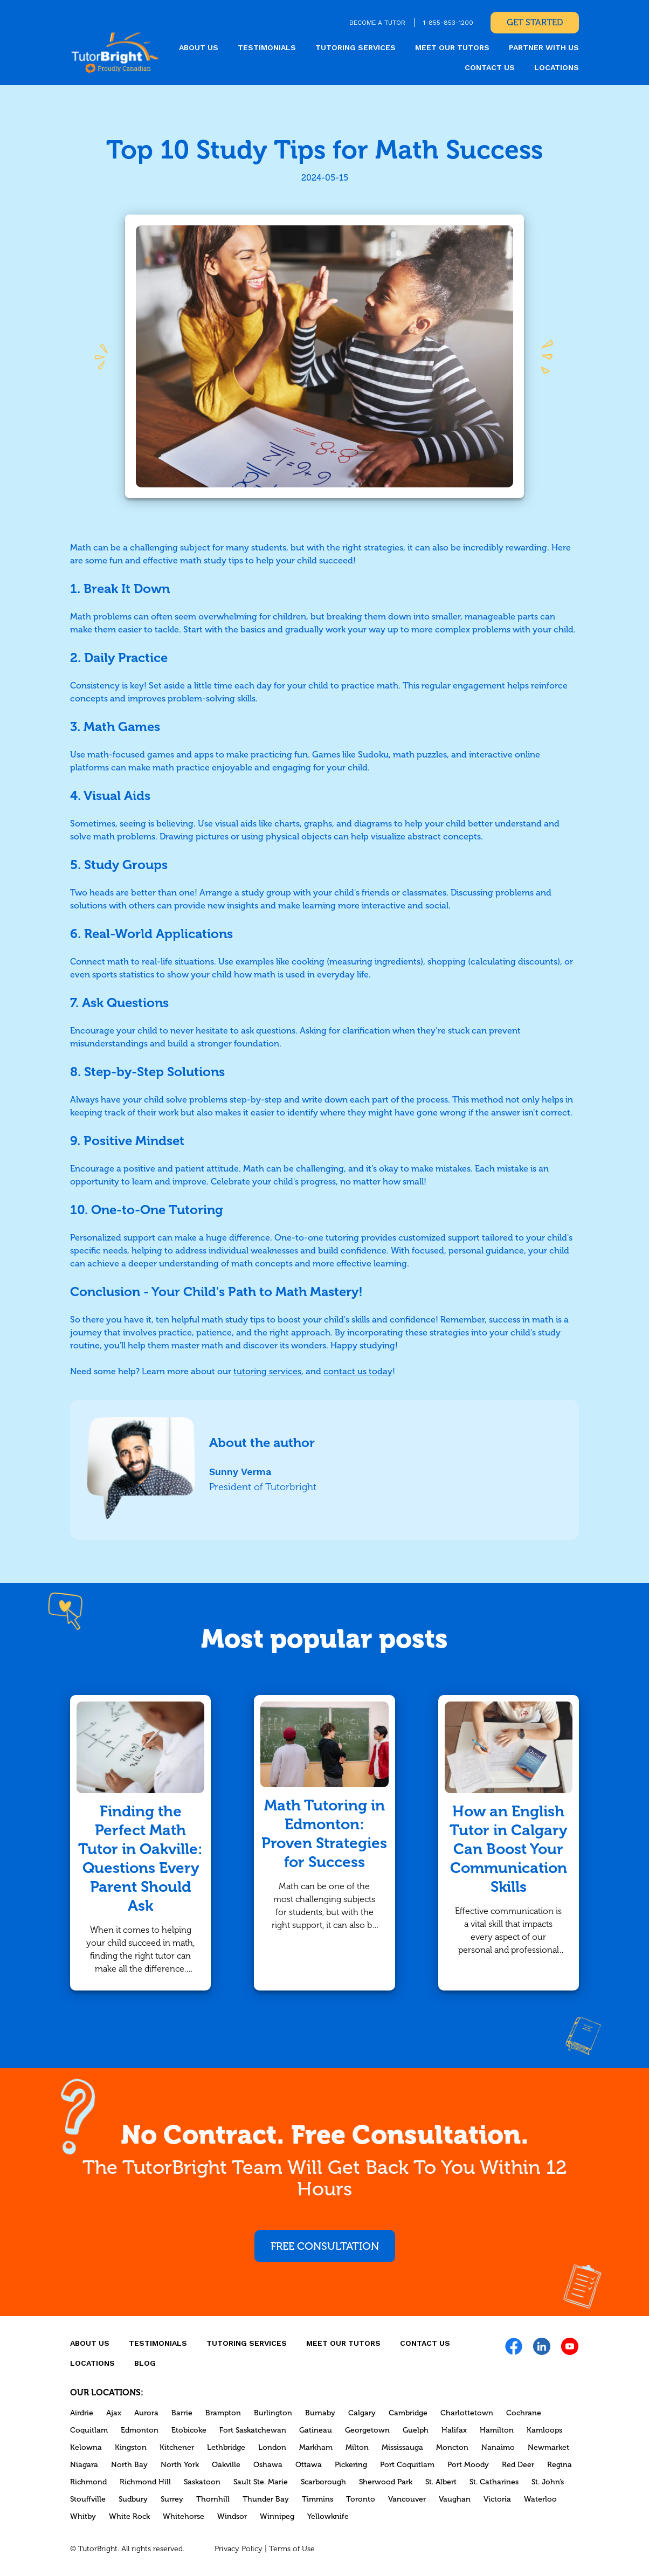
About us (198, 47)
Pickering (351, 2464)
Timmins (317, 2499)
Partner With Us (544, 47)
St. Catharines (494, 2482)
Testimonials (267, 47)
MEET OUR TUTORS (452, 47)
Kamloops (544, 2430)
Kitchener (177, 2447)
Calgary (362, 2412)
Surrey (172, 2499)
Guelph (416, 2430)
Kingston (131, 2447)
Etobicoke (188, 2430)
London (272, 2447)
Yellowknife (328, 2516)
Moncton (452, 2447)
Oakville (226, 2464)
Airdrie (81, 2412)
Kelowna (86, 2447)
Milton (357, 2447)
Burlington (273, 2412)
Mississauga (402, 2447)
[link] (115, 52)
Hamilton (497, 2430)
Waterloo (540, 2499)
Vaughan (455, 2499)
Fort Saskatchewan (252, 2430)
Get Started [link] (535, 22)
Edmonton (139, 2430)
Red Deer (518, 2464)
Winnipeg (277, 2516)
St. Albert (441, 2482)
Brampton (223, 2412)
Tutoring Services (355, 47)
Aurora (146, 2412)
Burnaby (320, 2412)
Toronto (360, 2499)
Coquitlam (89, 2430)
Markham (316, 2447)
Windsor (232, 2516)
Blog (145, 2363)
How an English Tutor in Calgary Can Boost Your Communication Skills (508, 1849)
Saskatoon (202, 2482)
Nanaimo (498, 2447)
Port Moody (468, 2464)
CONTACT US (490, 67)
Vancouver (407, 2499)
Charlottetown (466, 2412)
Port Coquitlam (407, 2464)
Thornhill (213, 2499)
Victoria (497, 2499)
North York (180, 2464)
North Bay (129, 2464)
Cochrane (523, 2412)
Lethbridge (226, 2447)
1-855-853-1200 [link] (448, 22)
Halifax (454, 2430)
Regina (559, 2464)
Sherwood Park (385, 2482)
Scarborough (323, 2482)
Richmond (88, 2482)
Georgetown (367, 2430)
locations (556, 67)
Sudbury (133, 2499)
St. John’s (547, 2482)
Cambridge (408, 2412)
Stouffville (88, 2499)
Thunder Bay (266, 2499)
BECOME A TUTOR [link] (377, 22)
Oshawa (267, 2464)
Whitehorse (183, 2516)
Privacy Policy (239, 2548)
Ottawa (308, 2464)
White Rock (129, 2516)
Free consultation (325, 2246)
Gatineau (315, 2430)
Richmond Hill (145, 2482)
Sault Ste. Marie (260, 2482)
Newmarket (548, 2447)
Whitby (83, 2516)
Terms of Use (292, 2548)
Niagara (84, 2464)
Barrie (181, 2412)
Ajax (113, 2412)
